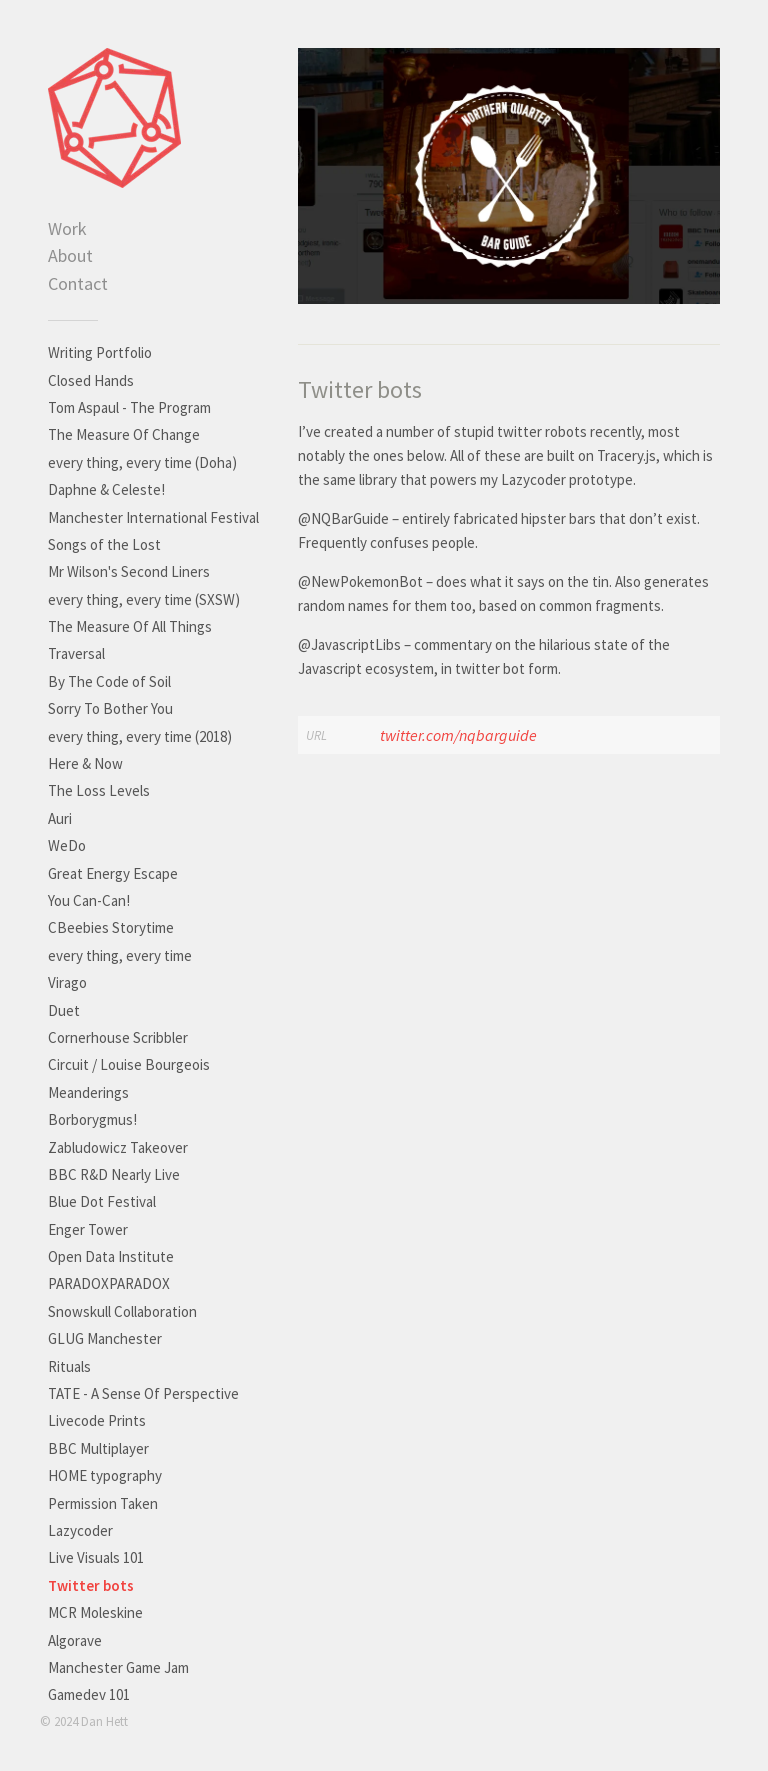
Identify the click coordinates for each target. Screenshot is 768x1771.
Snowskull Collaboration (122, 1311)
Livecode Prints (97, 1420)
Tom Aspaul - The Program (129, 407)
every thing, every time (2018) (140, 736)
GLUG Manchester (105, 1338)
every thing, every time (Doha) (142, 462)
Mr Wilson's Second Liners (129, 571)
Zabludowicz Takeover (118, 1147)
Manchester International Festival (153, 517)
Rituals (69, 1366)
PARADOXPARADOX (109, 1283)
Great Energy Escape (113, 873)
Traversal (76, 653)
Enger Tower (88, 1229)
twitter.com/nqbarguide (458, 735)
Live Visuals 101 (96, 1557)
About (70, 255)
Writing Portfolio (100, 352)
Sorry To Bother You (110, 708)
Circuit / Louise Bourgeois (129, 1064)
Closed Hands (91, 380)
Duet (64, 1010)
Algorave (75, 1640)
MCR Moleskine (95, 1612)
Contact (78, 283)
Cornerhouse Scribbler (118, 1037)
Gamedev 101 (89, 1694)
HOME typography (105, 1475)
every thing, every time (120, 955)
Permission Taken (103, 1503)
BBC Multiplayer (98, 1448)
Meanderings (88, 1092)
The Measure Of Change (124, 434)
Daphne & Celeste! (106, 489)
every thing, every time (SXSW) (144, 599)
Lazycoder (80, 1530)
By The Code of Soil (109, 681)
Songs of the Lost (104, 544)
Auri (60, 818)
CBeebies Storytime (111, 927)
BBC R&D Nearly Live (114, 1174)
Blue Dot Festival (102, 1201)
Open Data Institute (111, 1256)
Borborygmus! (92, 1119)
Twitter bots (91, 1585)
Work (67, 228)
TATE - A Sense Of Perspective (143, 1393)
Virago (67, 982)
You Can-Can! (89, 900)
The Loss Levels (99, 790)
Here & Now (85, 763)
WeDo (67, 845)
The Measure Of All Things (130, 626)
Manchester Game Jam (118, 1667)
